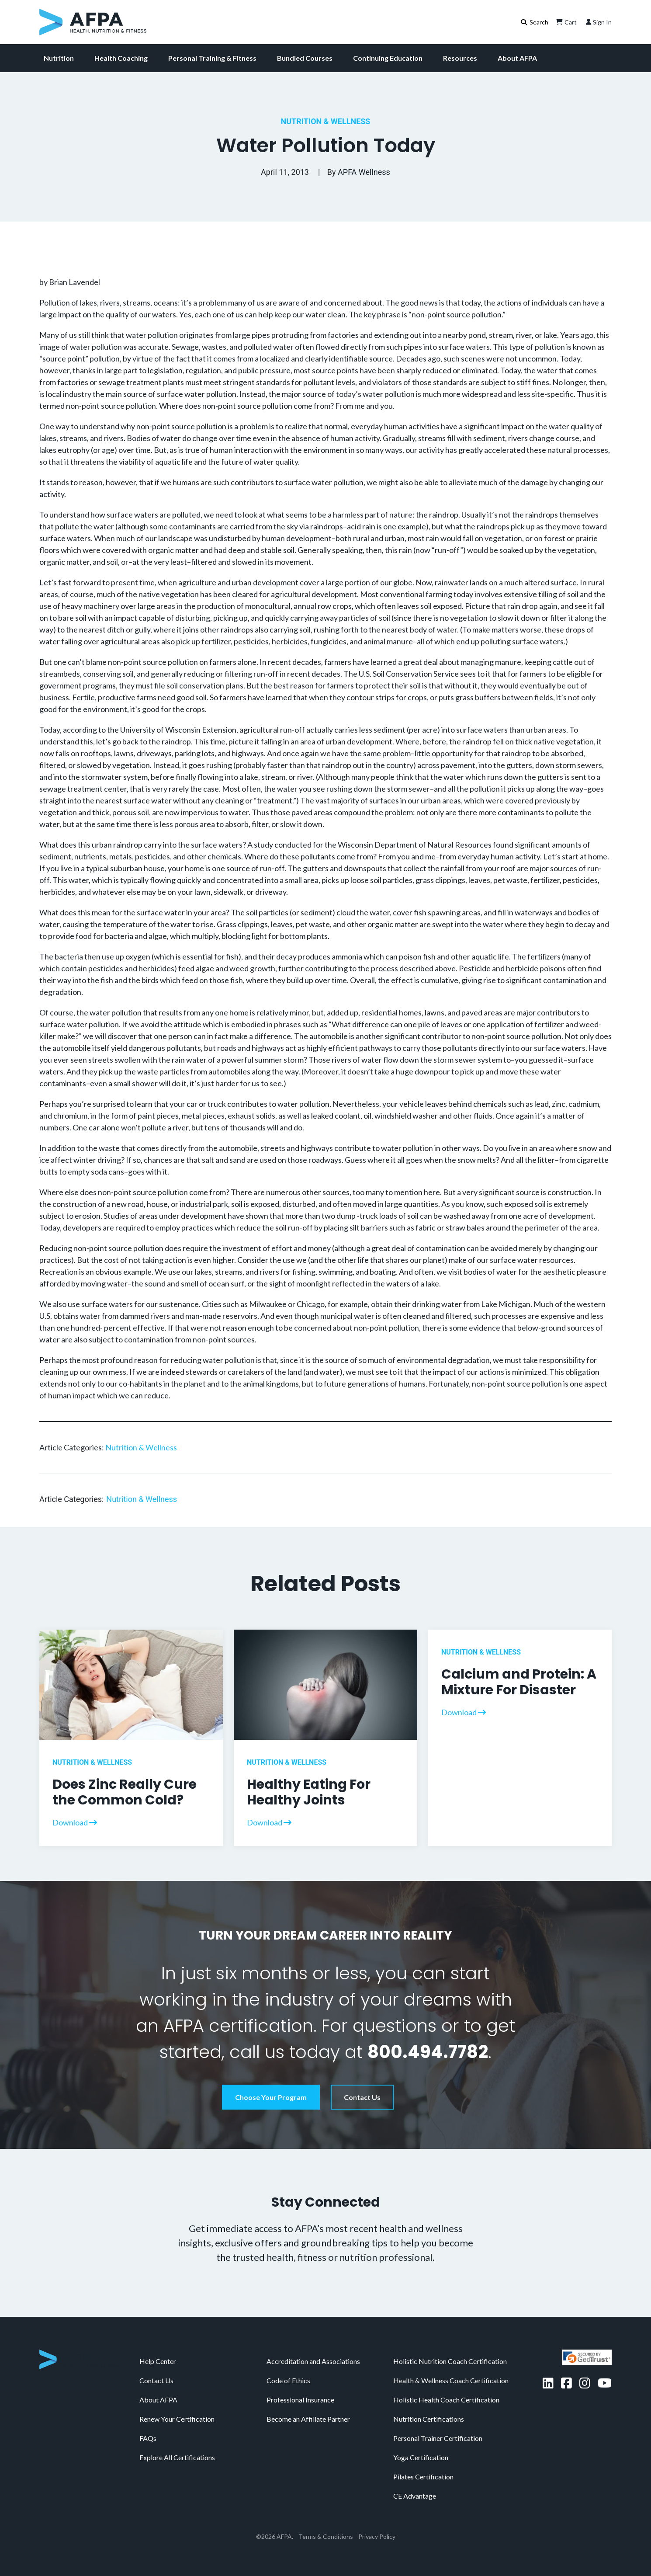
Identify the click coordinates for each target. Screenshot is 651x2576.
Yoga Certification (420, 2457)
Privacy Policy (376, 2536)
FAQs (147, 2438)
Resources (460, 58)
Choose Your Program (271, 2097)
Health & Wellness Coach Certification (451, 2380)
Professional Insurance (300, 2399)
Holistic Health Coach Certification (446, 2399)
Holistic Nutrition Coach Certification (450, 2361)
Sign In (598, 22)
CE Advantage (414, 2496)
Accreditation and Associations (313, 2361)
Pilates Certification (423, 2476)
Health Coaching (121, 58)
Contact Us (362, 2097)
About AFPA (517, 58)
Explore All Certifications (177, 2457)
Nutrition (59, 58)
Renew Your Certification (177, 2419)
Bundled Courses (304, 58)
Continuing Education (387, 58)
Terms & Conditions (325, 2536)
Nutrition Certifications (428, 2419)
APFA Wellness (364, 172)
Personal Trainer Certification (437, 2438)
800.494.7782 (427, 2052)
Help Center (157, 2361)
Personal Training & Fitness (212, 58)
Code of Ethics (288, 2380)
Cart (565, 22)
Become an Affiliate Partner (308, 2419)
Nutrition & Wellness (326, 121)
